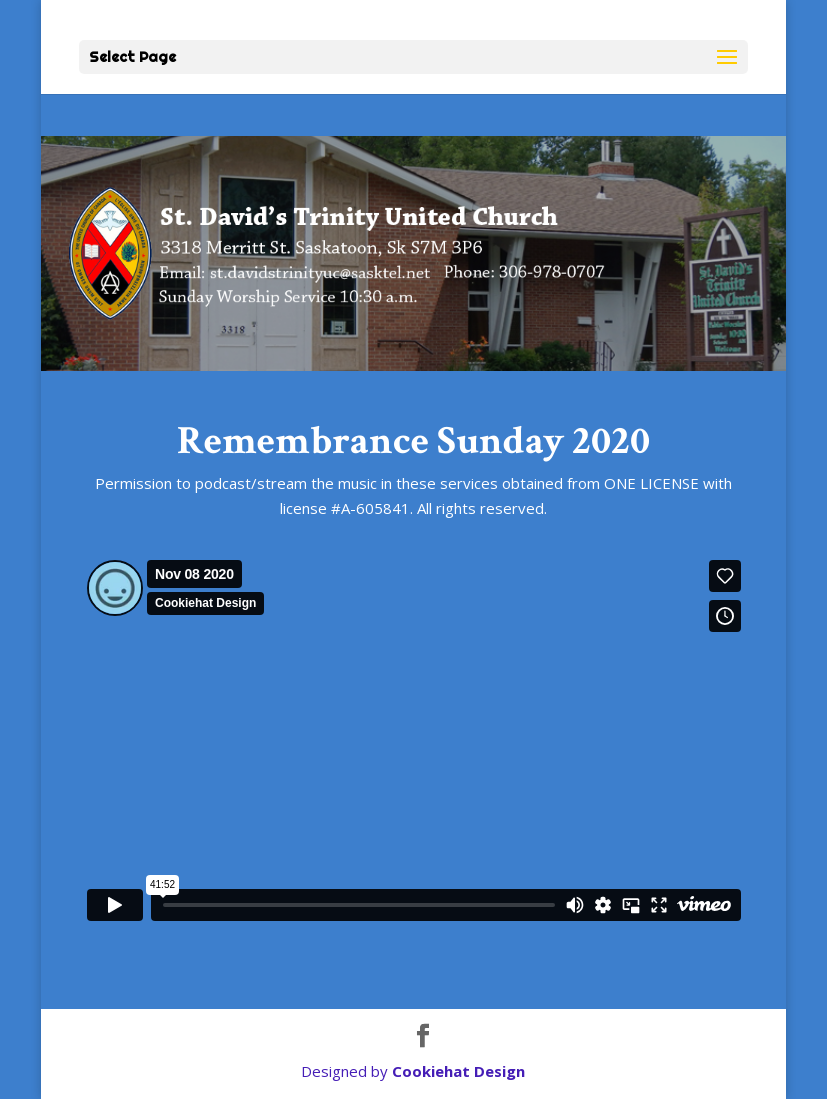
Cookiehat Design (458, 1071)
